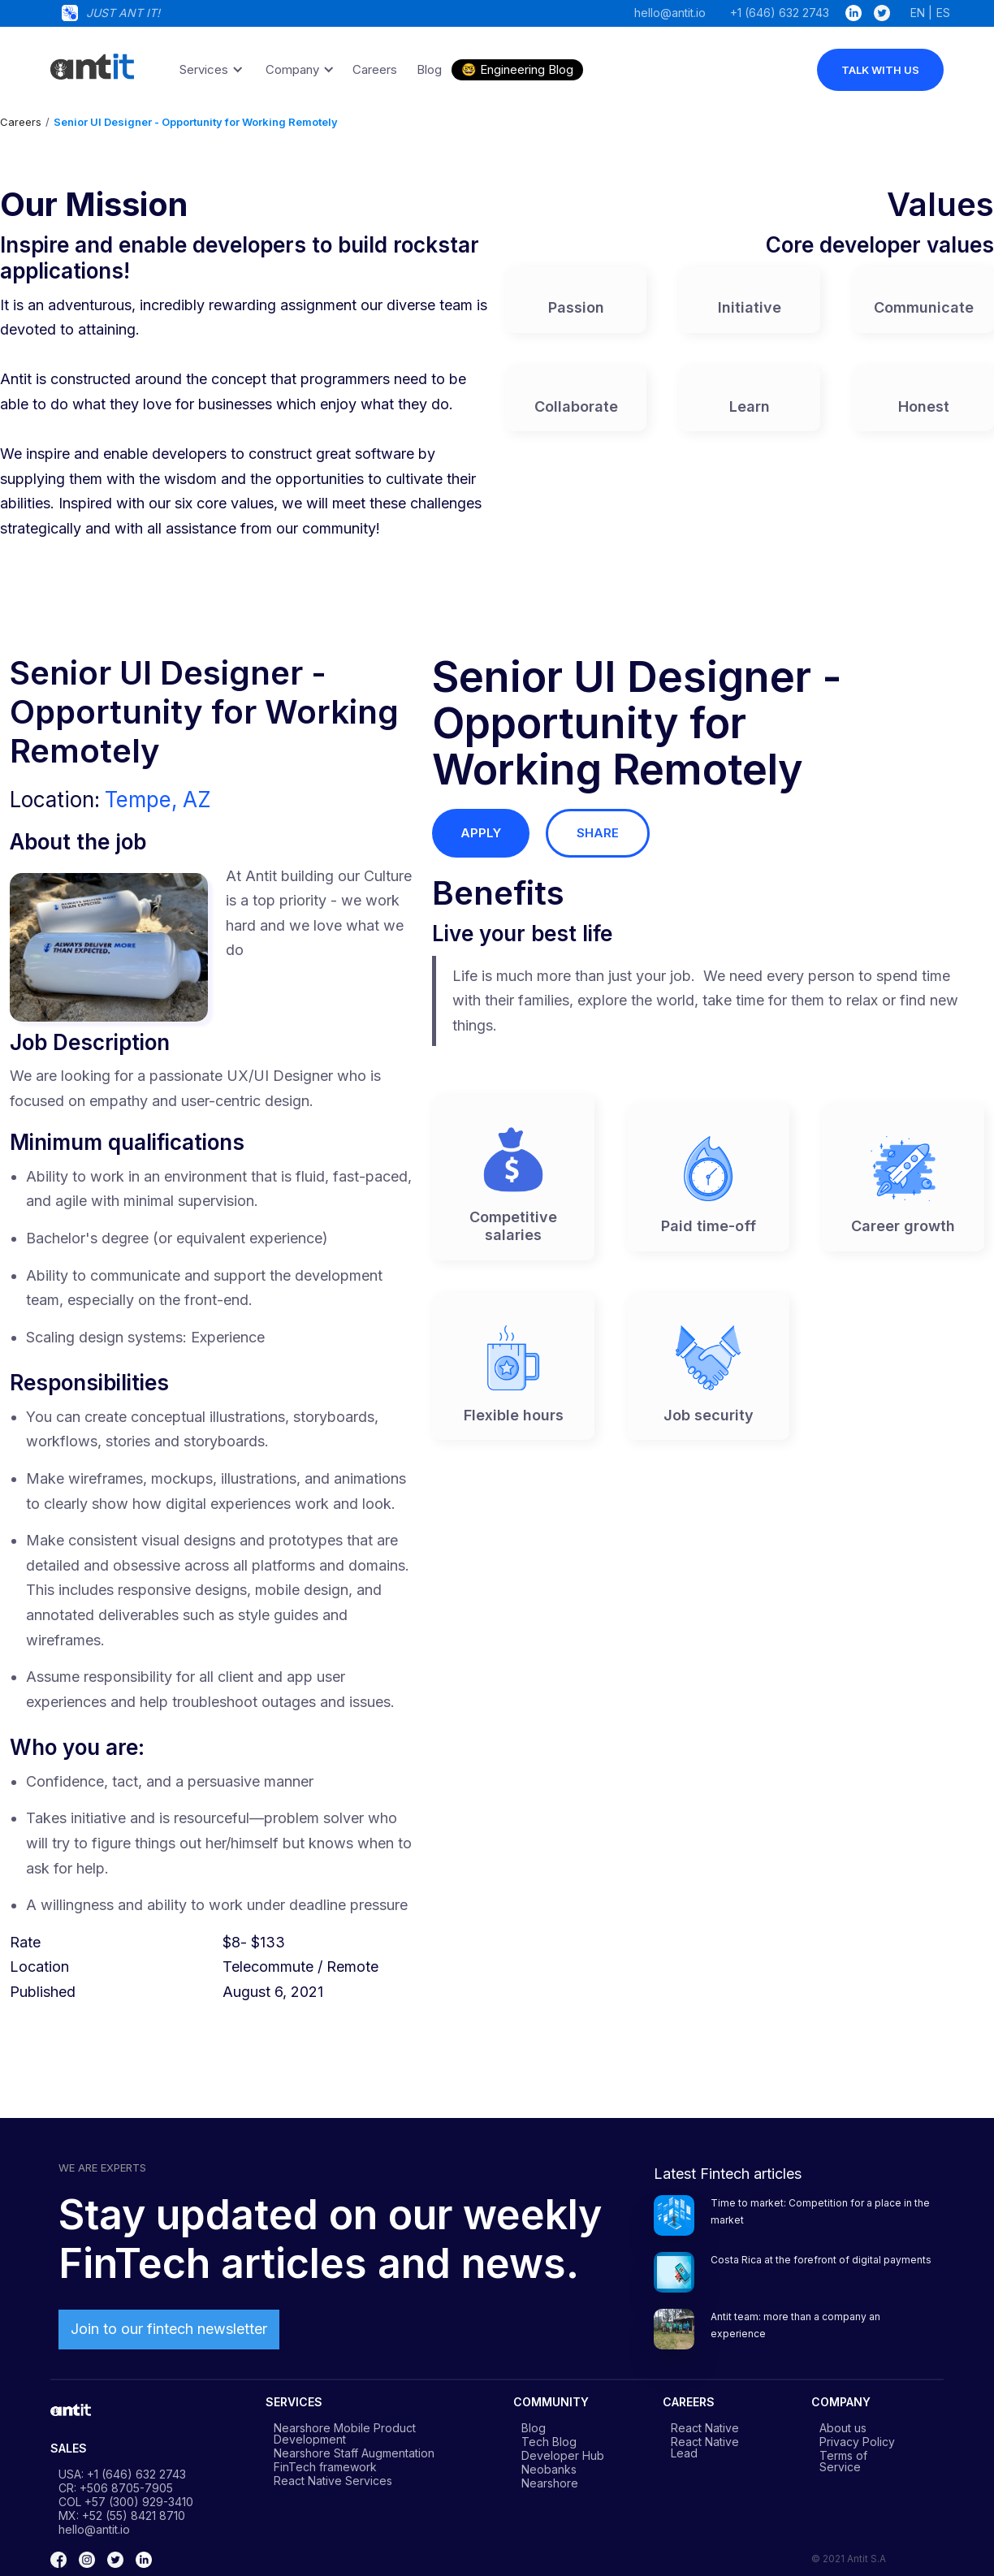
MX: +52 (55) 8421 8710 (121, 2515)
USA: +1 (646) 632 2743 (122, 2473)
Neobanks (549, 2468)
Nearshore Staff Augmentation (354, 2452)
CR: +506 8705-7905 (115, 2487)
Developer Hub (562, 2454)
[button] (209, 70)
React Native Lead (705, 2447)
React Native (705, 2427)
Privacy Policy (857, 2441)
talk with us (880, 69)
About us (843, 2427)
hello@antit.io (670, 12)
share (598, 833)
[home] (91, 61)
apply (480, 833)
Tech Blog (549, 2441)
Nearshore (549, 2482)
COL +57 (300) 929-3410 (125, 2501)
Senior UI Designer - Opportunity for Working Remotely (196, 121)
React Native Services (333, 2480)
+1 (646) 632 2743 (779, 12)
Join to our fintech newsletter (169, 2328)
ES (943, 12)
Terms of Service (843, 2460)
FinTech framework (325, 2466)
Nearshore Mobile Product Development (345, 2433)
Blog (533, 2427)
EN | (921, 12)
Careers (20, 121)
